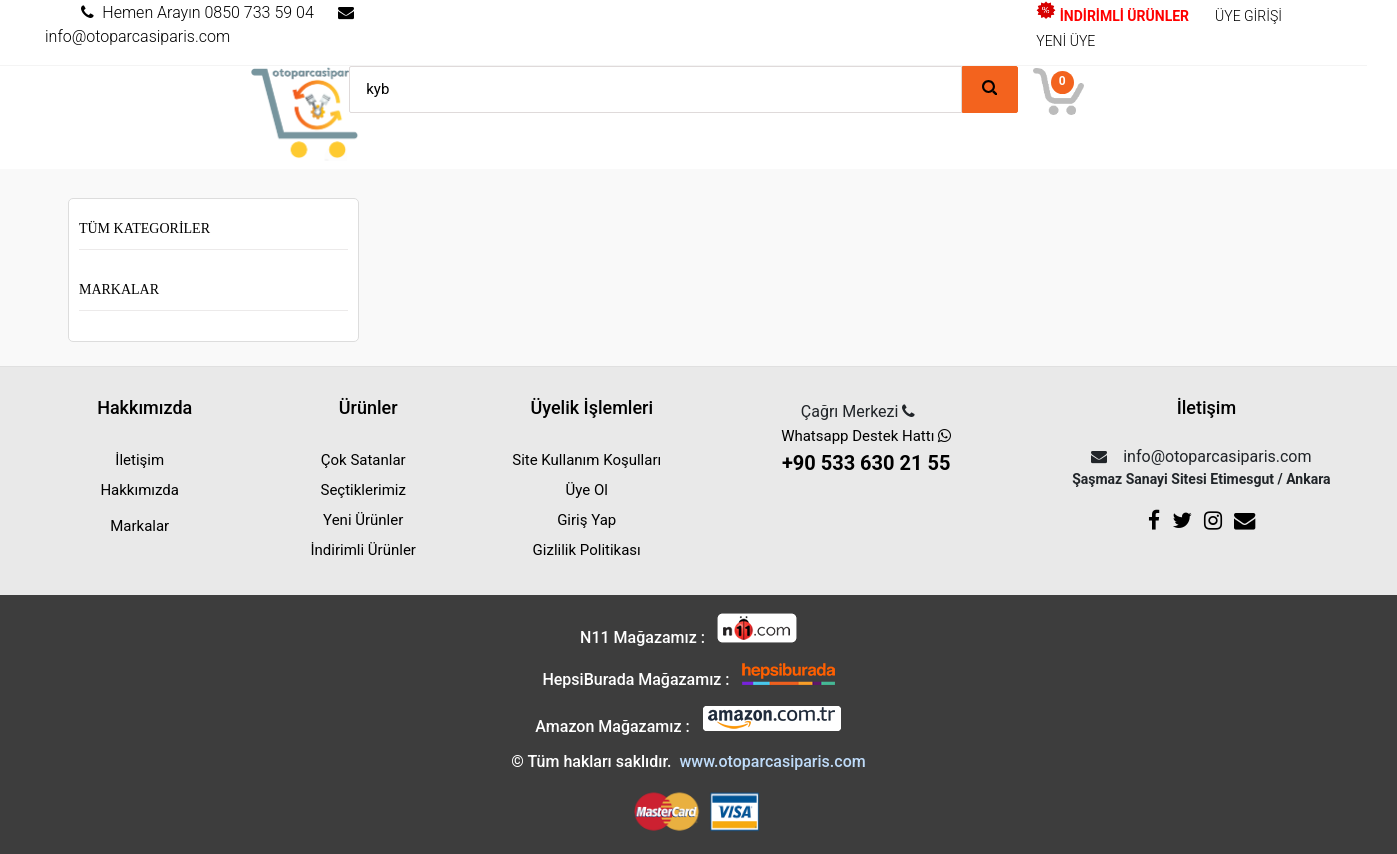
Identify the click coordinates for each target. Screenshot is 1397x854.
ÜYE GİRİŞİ (1248, 16)
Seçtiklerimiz (362, 490)
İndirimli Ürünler (363, 550)
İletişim (139, 460)
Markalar (119, 289)
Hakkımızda (139, 490)
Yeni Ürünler (363, 520)
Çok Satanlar (363, 460)
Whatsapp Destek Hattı (865, 452)
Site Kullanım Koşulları (586, 460)
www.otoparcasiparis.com (772, 761)
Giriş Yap (586, 520)
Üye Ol (587, 490)
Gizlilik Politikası (587, 550)
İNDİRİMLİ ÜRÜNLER (1112, 16)
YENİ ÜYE (1065, 41)
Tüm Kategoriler (144, 228)
